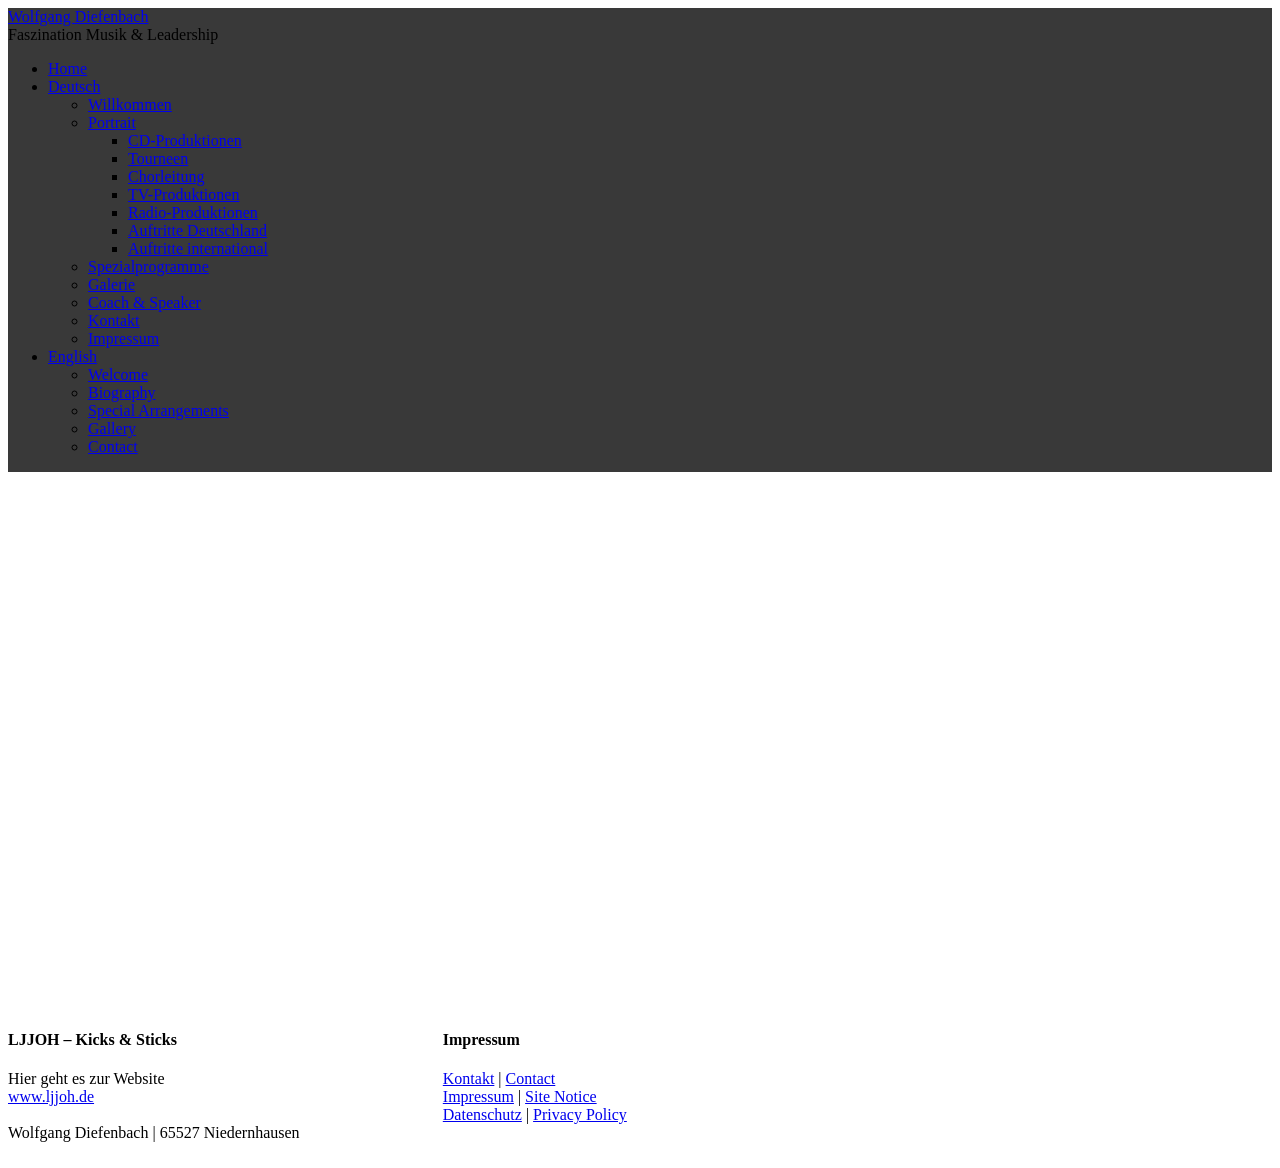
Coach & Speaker (144, 302)
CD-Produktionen (185, 140)
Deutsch (74, 86)
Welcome (118, 374)
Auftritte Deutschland (197, 230)
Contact (113, 446)
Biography (122, 392)
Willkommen (130, 104)
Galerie (111, 284)
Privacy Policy (580, 1114)
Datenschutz (482, 1114)
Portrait (112, 122)
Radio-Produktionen (193, 212)
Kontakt (114, 320)
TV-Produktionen (183, 194)
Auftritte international (198, 248)
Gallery (112, 428)
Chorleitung (166, 176)
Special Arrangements (158, 410)
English (72, 356)
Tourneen (158, 158)
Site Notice (561, 1096)
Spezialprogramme (148, 266)
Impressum (123, 338)
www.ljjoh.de (51, 1096)
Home (67, 68)
